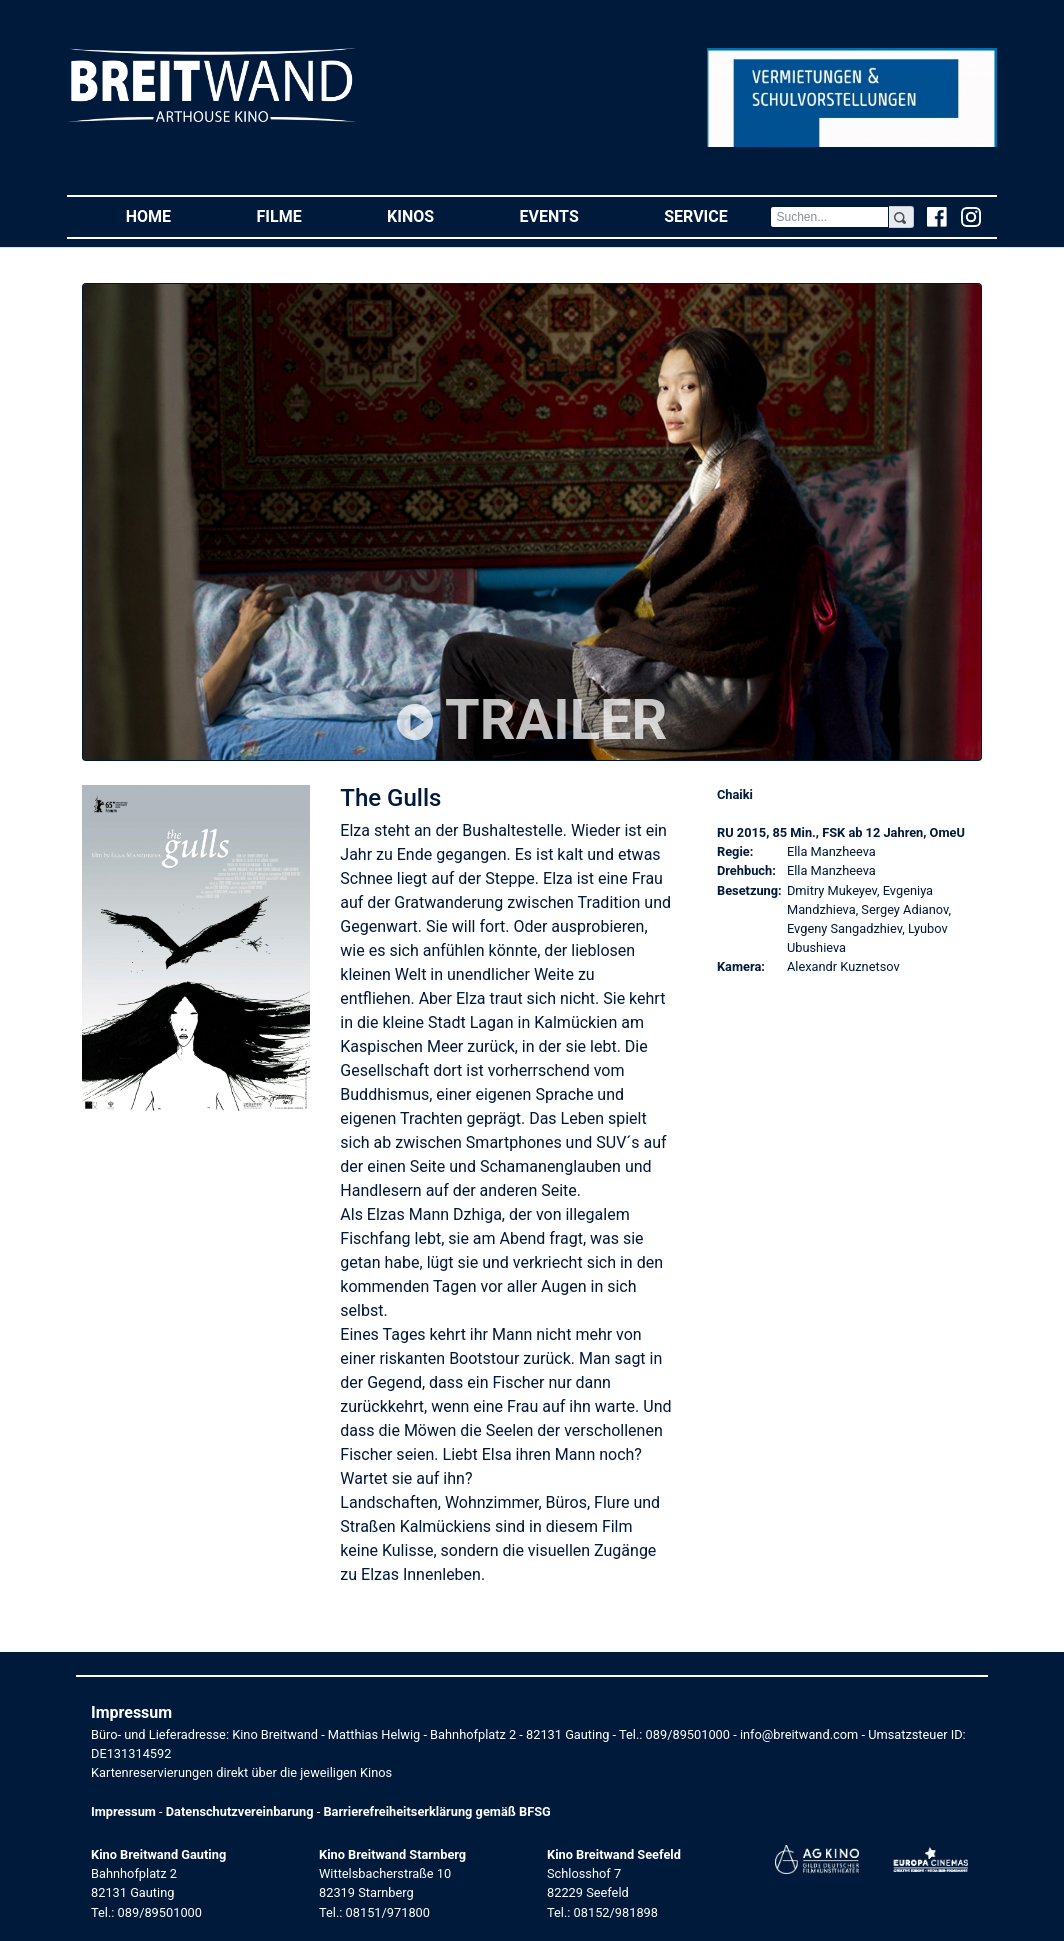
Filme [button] (301, 215)
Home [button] (170, 215)
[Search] (829, 217)
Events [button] (571, 215)
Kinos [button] (432, 215)
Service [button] (717, 215)
